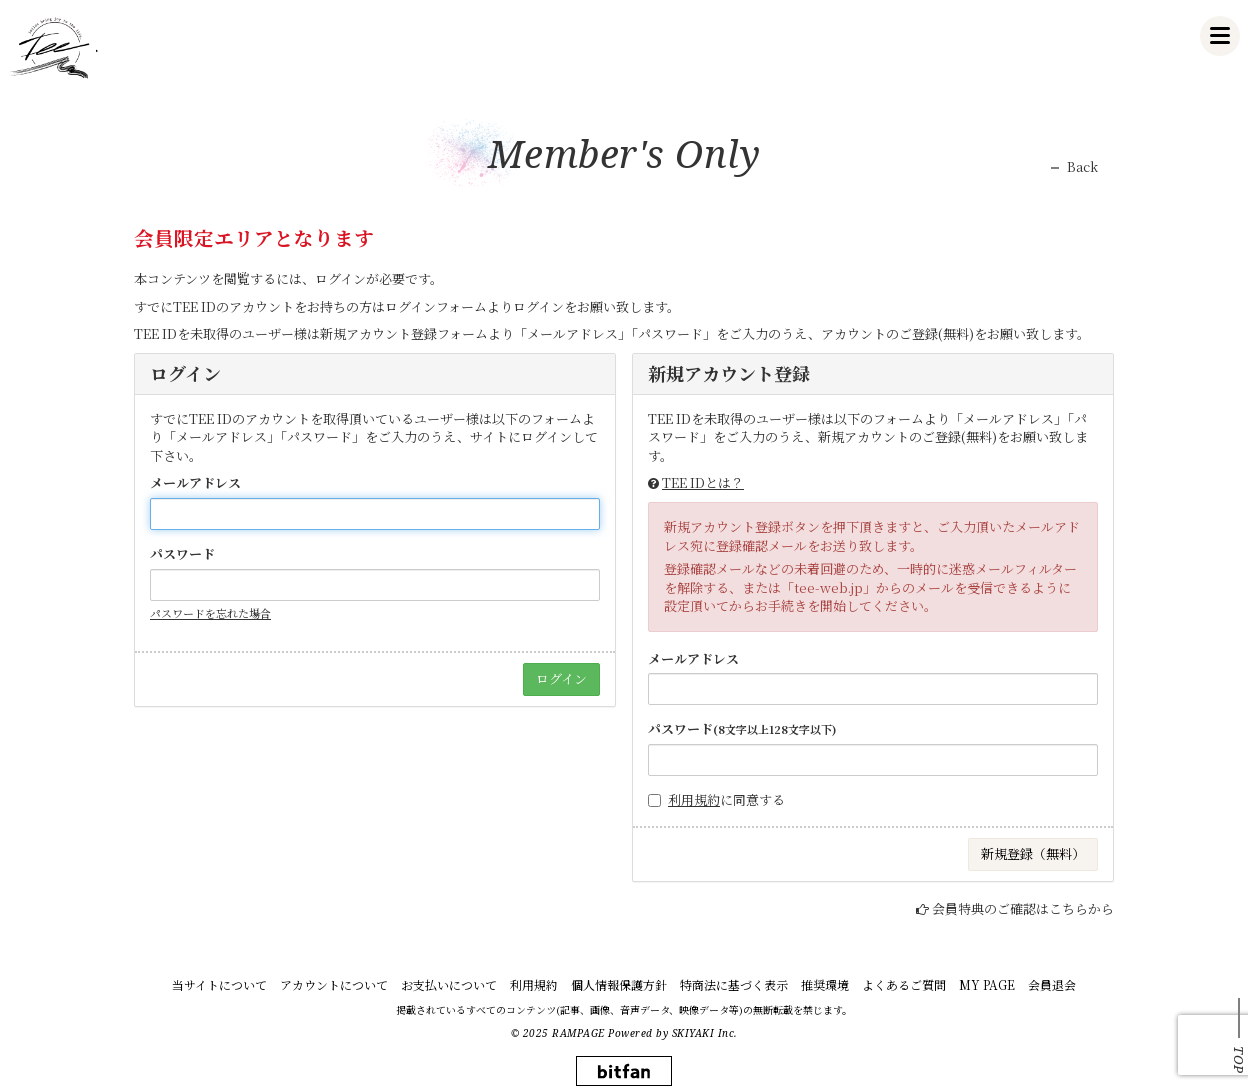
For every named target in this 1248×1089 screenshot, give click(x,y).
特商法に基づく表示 (734, 984)
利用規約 (694, 799)
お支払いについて (449, 984)
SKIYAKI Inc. (705, 1033)
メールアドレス (195, 483)
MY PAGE (987, 984)
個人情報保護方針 (619, 984)
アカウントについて (334, 984)
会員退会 (1052, 984)
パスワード (182, 554)
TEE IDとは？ (703, 482)
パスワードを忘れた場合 (210, 613)
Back (1082, 167)
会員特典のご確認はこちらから (1023, 908)
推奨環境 (825, 984)
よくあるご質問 (904, 984)
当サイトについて (219, 984)
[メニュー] (1220, 36)
